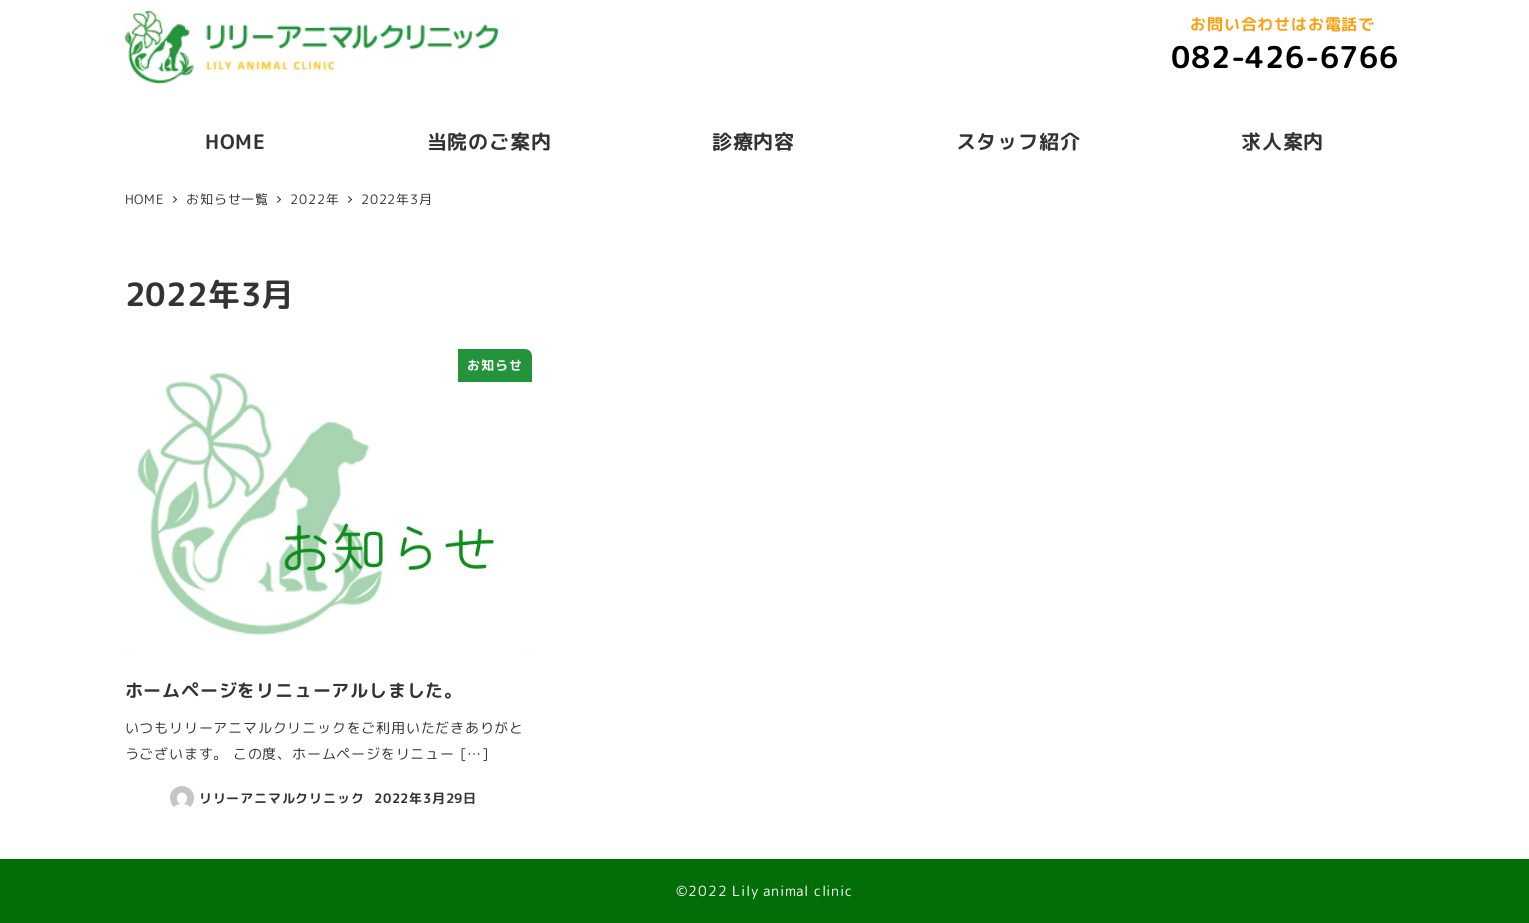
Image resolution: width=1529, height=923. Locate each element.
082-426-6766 (1285, 57)
